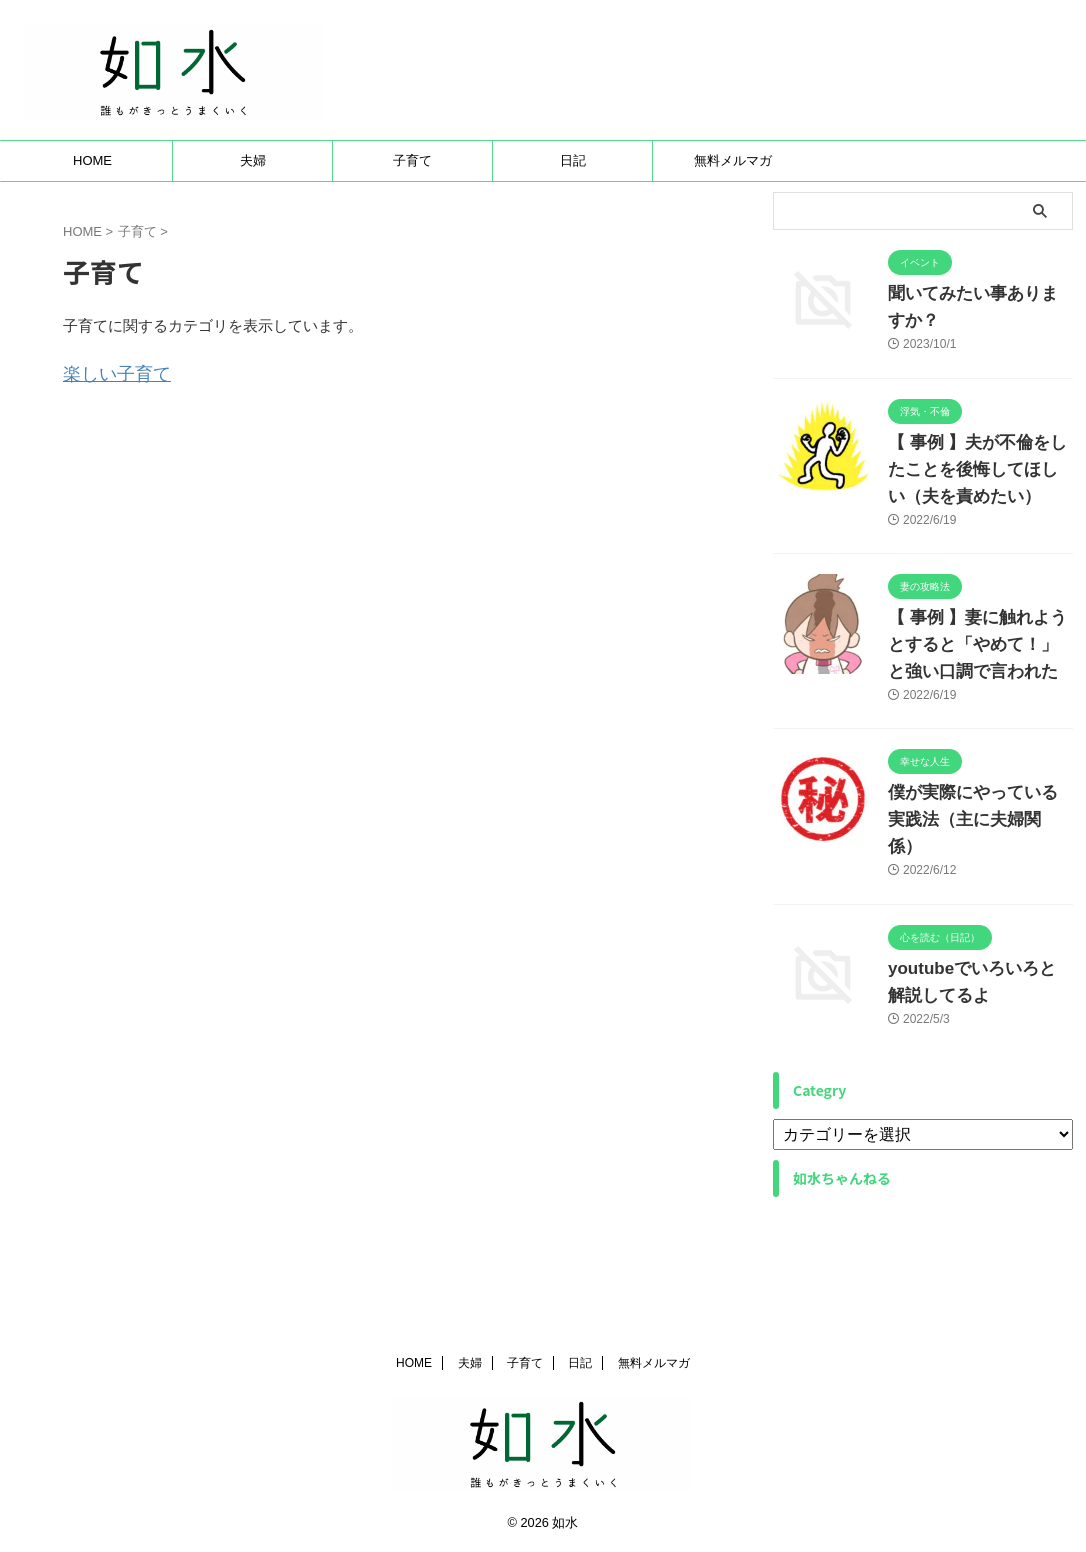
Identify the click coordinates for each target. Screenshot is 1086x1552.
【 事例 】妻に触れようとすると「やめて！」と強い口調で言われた (980, 692)
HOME (92, 208)
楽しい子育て (108, 419)
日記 (573, 208)
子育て (412, 208)
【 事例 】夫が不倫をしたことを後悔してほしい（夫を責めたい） (980, 516)
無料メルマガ (733, 208)
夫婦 (253, 208)
